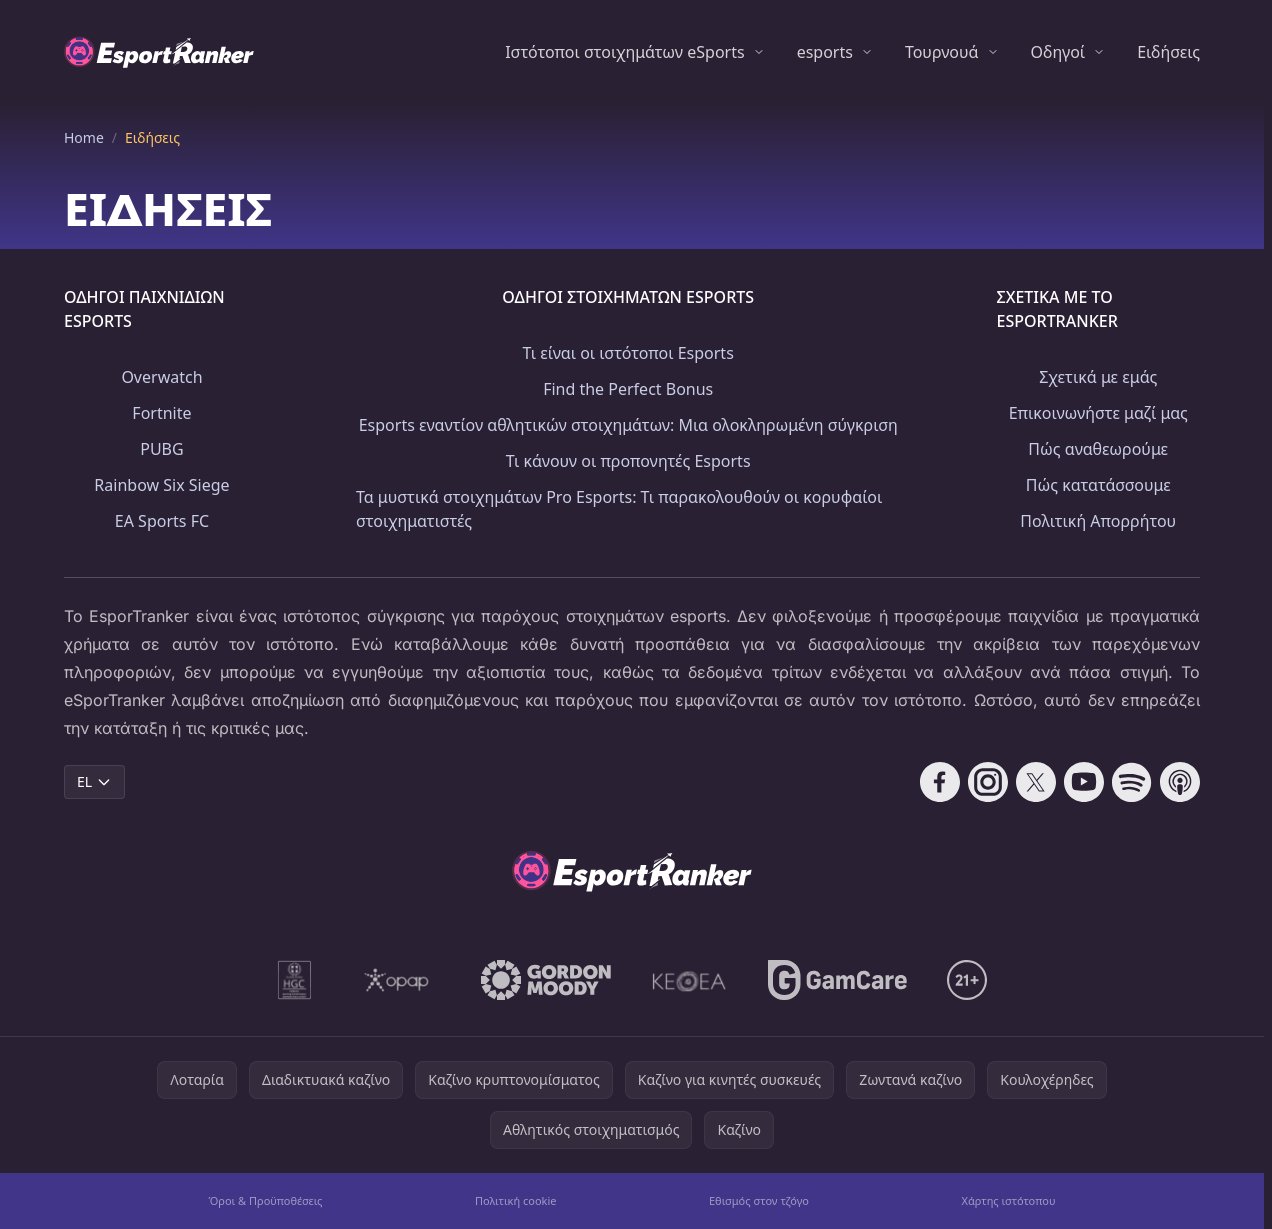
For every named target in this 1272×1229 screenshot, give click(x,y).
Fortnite (161, 413)
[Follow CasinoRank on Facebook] (940, 782)
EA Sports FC (162, 521)
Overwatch (161, 377)
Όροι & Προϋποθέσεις (265, 1200)
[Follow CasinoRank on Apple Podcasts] (1180, 782)
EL (94, 781)
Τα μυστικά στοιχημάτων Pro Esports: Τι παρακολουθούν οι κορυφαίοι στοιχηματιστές (619, 509)
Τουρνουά (942, 52)
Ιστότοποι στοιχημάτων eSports (624, 52)
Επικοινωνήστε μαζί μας (1098, 413)
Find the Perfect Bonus (628, 389)
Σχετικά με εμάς (1098, 377)
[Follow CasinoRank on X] (1036, 782)
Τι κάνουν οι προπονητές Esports (628, 461)
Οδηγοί (1058, 52)
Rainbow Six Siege (161, 485)
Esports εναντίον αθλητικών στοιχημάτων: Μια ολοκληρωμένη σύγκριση (628, 425)
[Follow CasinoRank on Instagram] (988, 782)
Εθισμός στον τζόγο (759, 1200)
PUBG (161, 449)
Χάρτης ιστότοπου (1008, 1200)
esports (825, 52)
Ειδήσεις (1168, 52)
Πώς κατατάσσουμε (1098, 485)
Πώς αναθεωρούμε (1098, 449)
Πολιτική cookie (516, 1200)
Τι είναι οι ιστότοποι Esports (628, 353)
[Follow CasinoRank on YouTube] (1084, 782)
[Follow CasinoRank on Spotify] (1132, 782)
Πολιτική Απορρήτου (1098, 521)
